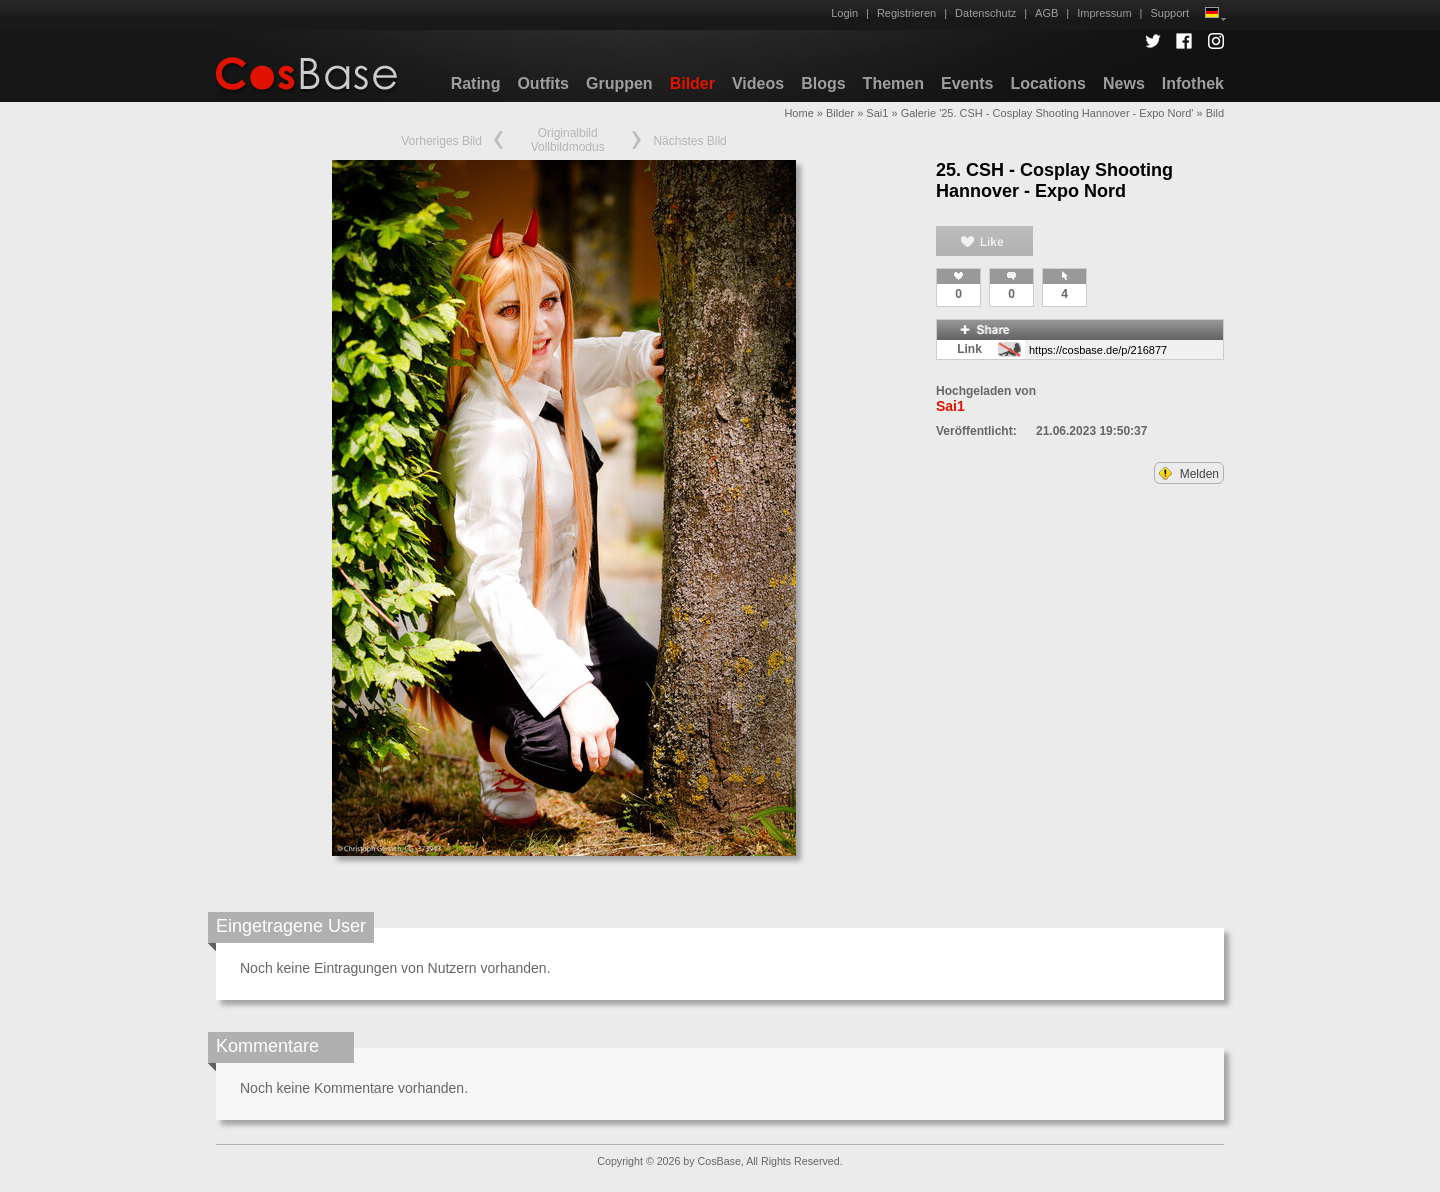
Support (1169, 13)
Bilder (692, 83)
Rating (476, 83)
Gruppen (619, 83)
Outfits (543, 83)
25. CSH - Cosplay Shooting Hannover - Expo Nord (1054, 180)
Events (967, 83)
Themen (893, 83)
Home (798, 113)
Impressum (1104, 13)
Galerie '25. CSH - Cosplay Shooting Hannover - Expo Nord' (1047, 113)
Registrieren (906, 13)
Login (844, 13)
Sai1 (877, 113)
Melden (1189, 474)
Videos (758, 83)
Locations (1048, 83)
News (1124, 83)
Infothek (1193, 83)
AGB (1046, 13)
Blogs (823, 83)
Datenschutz (985, 13)
